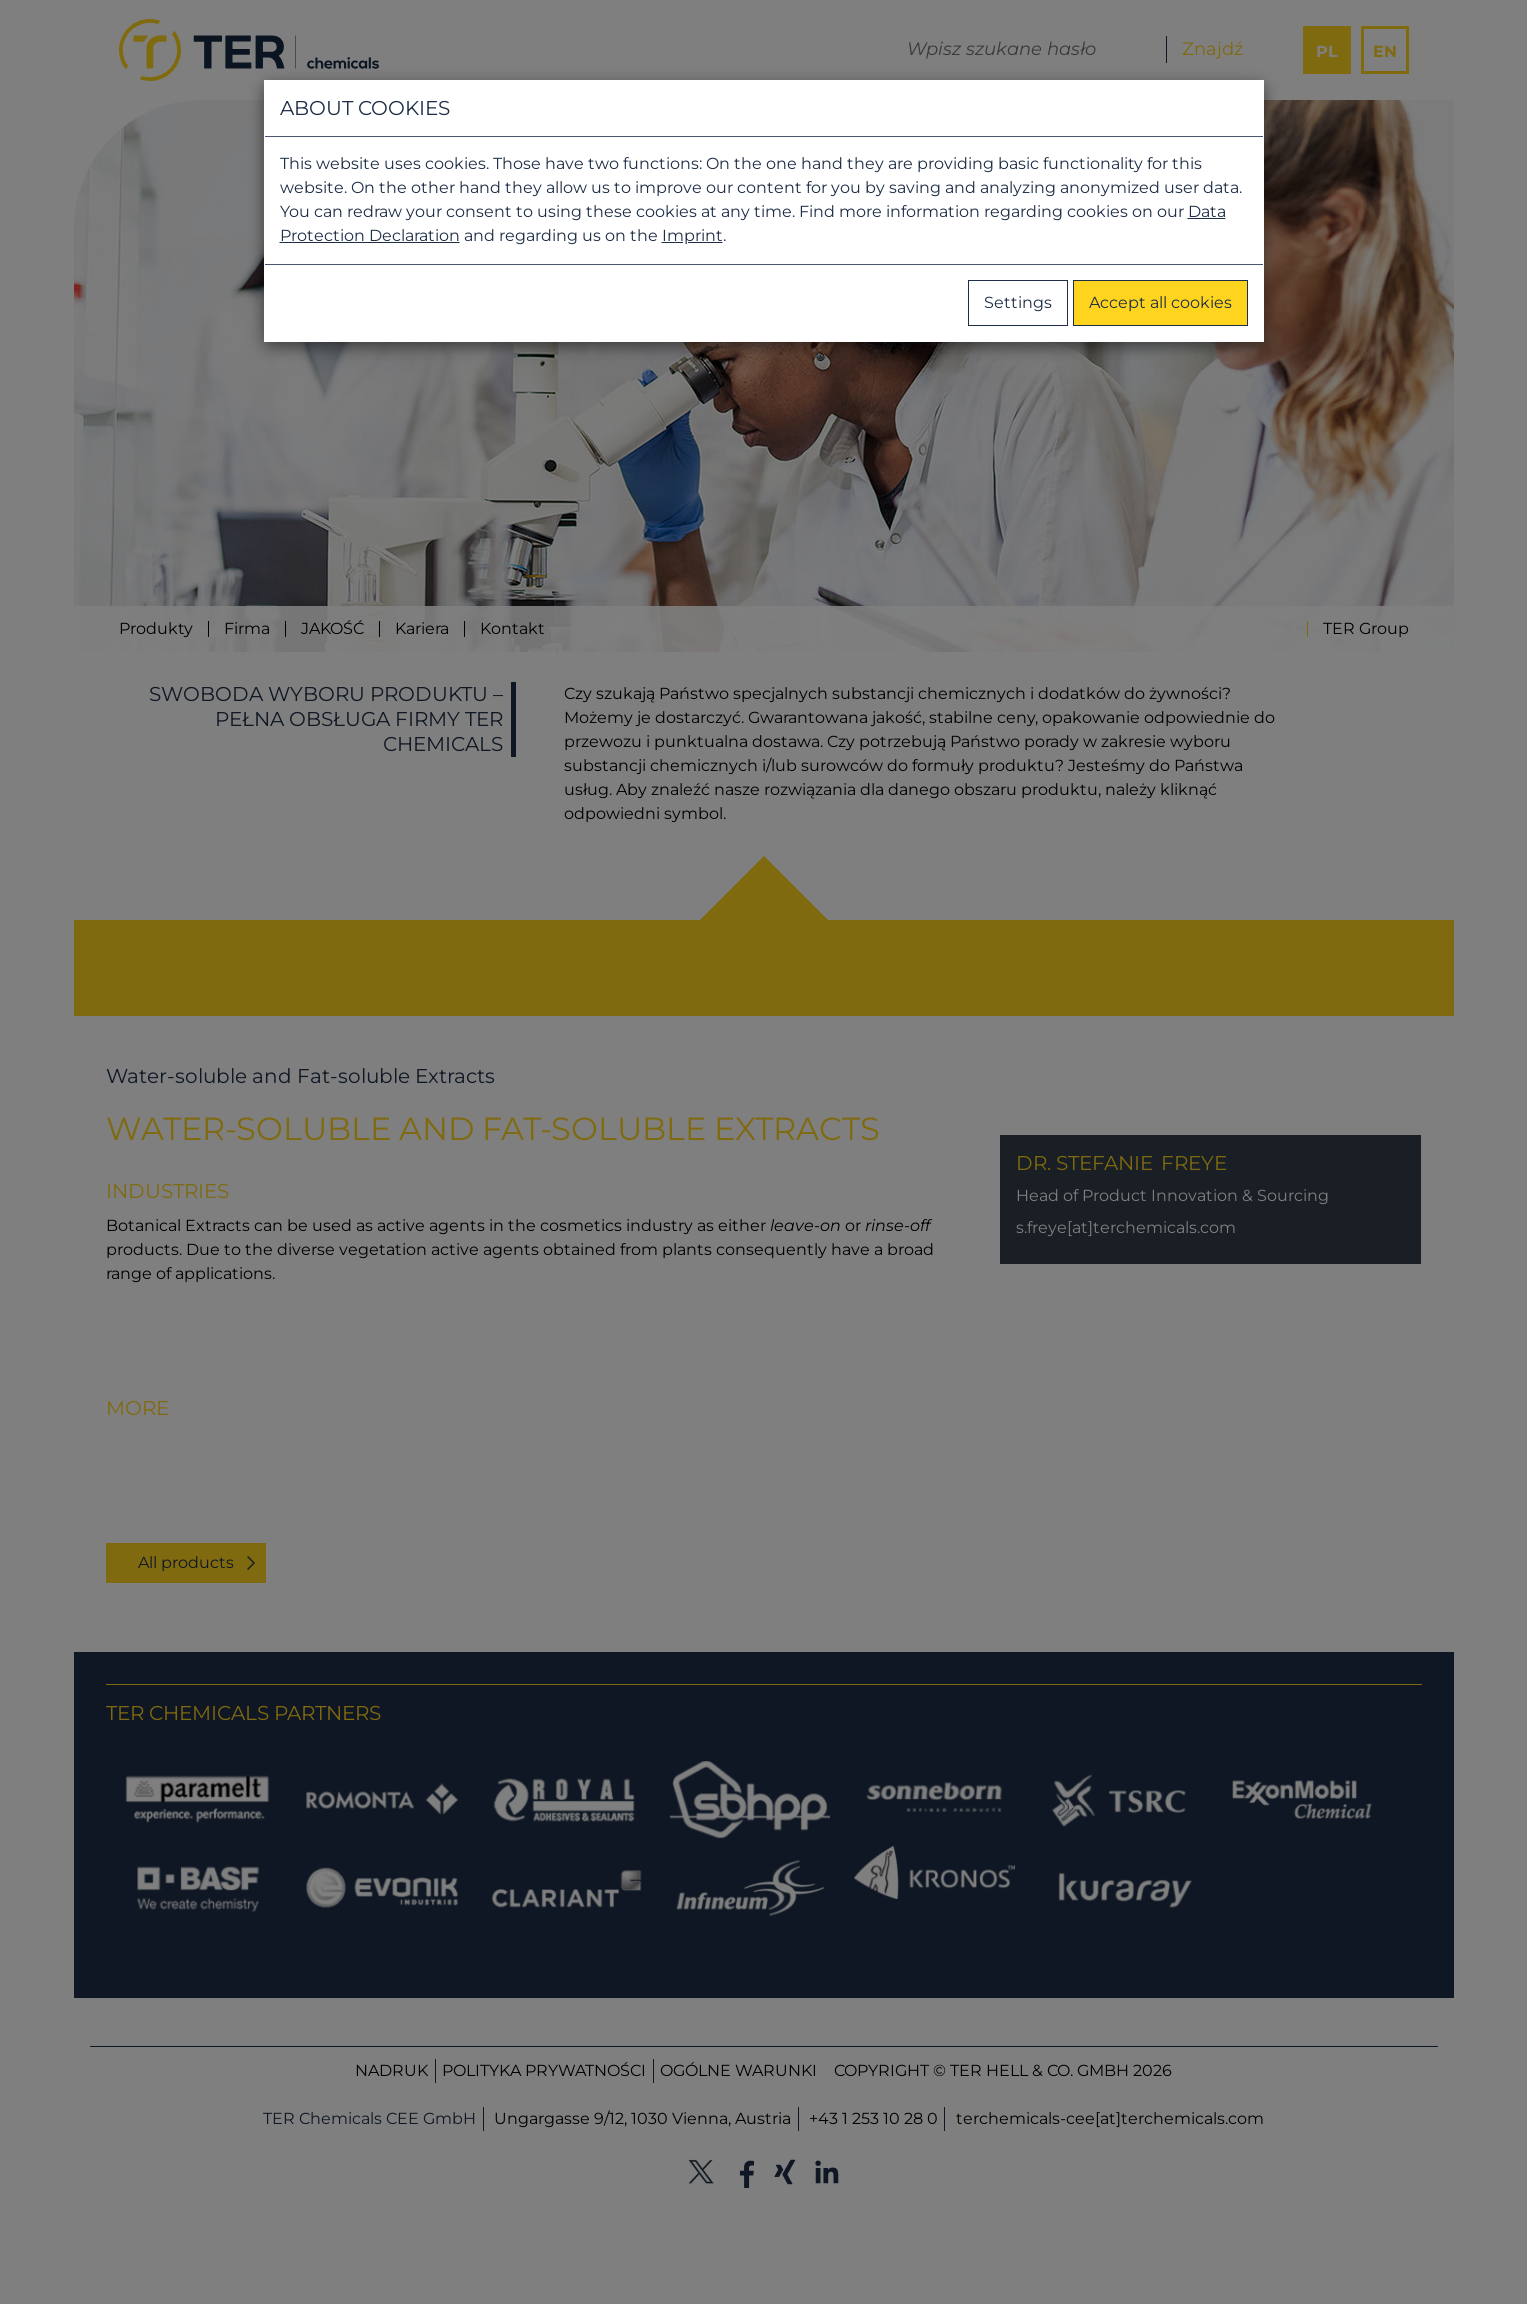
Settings (1018, 302)
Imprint (692, 235)
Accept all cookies (1160, 302)
